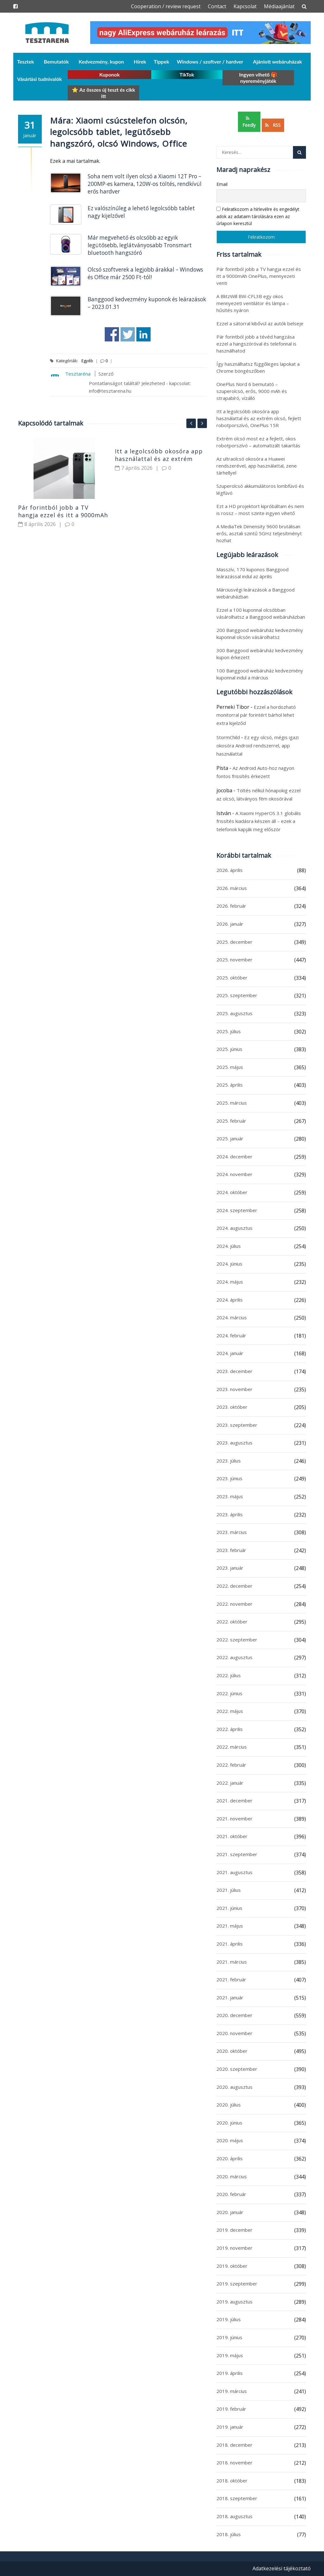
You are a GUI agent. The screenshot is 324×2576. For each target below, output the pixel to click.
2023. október (231, 1407)
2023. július (228, 1460)
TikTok (186, 74)
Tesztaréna (77, 374)
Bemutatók (56, 61)
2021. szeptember (236, 1854)
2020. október (231, 2051)
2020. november (234, 2033)
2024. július (228, 1246)
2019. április (229, 2373)
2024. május (229, 1282)
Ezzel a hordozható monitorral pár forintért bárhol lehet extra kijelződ (256, 715)
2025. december (234, 942)
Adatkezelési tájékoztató (281, 2568)
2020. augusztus (234, 2087)
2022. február (231, 1765)
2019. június (229, 2337)
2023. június (229, 1478)
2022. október (231, 1621)
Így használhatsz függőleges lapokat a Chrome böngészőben (258, 367)
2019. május (229, 2355)
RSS (273, 125)
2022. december (234, 1586)
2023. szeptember (236, 1425)
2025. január (229, 1138)
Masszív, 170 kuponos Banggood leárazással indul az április (252, 573)
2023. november (234, 1389)
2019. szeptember (236, 2283)
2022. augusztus (234, 1657)
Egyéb (87, 361)
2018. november (234, 2462)
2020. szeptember (236, 2069)
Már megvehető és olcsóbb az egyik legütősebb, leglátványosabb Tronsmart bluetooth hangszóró (140, 245)
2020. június (229, 2122)
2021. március (231, 1962)
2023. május (229, 1496)
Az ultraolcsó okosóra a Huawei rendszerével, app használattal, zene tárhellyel (256, 466)
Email (221, 184)
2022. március (231, 1747)
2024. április (229, 1300)
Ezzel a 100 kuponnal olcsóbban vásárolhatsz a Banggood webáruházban (260, 613)
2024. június (229, 1263)
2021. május (229, 1926)
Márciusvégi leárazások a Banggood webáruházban (255, 593)
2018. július (228, 2534)
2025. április (229, 1085)
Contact (217, 6)
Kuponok (109, 74)
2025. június (229, 1049)
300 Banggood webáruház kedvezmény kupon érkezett (259, 653)
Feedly (249, 122)
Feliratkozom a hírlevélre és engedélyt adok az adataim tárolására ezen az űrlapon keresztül (257, 216)
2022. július (228, 1675)
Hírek (140, 61)
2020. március (231, 2176)
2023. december (234, 1371)
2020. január (229, 2212)
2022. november (234, 1604)
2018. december (234, 2445)
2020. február (231, 2194)
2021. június (229, 1908)
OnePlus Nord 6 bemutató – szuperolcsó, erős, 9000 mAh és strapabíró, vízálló (251, 391)
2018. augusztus (234, 2516)
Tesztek (25, 61)
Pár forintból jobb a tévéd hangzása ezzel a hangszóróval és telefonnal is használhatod (256, 344)
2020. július (228, 2104)
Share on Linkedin (143, 334)
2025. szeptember (236, 995)
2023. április (229, 1514)
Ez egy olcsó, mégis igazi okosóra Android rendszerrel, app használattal (257, 745)
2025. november (234, 959)
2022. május (229, 1711)
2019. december (234, 2230)
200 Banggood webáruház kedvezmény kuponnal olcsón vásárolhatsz (259, 633)
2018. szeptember (236, 2498)
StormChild (228, 737)
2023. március (231, 1532)
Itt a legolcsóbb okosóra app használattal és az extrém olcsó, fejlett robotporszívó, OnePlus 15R (258, 418)
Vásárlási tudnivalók (39, 79)
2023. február (231, 1550)
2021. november (234, 1818)
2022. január (229, 1783)
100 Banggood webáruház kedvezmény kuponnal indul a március (259, 674)
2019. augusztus (234, 2301)
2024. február (231, 1335)
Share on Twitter (128, 334)
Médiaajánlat (279, 6)
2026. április (229, 870)
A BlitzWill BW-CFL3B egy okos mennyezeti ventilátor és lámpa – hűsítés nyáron (252, 303)
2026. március (231, 888)
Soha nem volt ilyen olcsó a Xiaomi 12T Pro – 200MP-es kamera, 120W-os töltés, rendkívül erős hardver (145, 184)
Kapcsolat (245, 6)
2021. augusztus (234, 1872)
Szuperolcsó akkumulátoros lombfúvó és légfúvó (260, 489)
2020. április (229, 2158)
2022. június (229, 1693)
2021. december (234, 1800)
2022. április (229, 1729)
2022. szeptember (236, 1639)
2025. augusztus (234, 1013)
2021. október (231, 1836)
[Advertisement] (112, 603)
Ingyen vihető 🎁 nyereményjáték (258, 77)
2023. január (229, 1568)
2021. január (229, 1997)
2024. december (234, 1156)
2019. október (231, 2266)
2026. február (231, 906)
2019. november (234, 2248)
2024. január (229, 1353)
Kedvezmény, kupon (101, 61)
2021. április (229, 1944)
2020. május (229, 2140)
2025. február (231, 1121)
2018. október (231, 2480)
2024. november (234, 1174)
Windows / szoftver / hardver (210, 61)
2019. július (228, 2319)
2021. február (231, 1979)
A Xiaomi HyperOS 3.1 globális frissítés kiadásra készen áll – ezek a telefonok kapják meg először (258, 821)
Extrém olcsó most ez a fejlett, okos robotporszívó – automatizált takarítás (258, 442)
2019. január (229, 2427)
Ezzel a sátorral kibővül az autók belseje (259, 323)
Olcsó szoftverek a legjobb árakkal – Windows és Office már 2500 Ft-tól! (145, 273)
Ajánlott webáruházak (277, 61)
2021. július (228, 1890)
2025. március (231, 1103)
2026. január (229, 924)
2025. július (228, 1031)
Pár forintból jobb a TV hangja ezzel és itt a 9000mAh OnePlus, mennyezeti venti (63, 515)
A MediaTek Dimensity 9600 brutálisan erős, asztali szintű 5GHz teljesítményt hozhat (259, 533)
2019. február (231, 2409)
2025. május (229, 1067)
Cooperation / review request (166, 6)
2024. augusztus (234, 1228)
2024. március (231, 1317)
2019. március (231, 2391)
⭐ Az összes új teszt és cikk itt (103, 93)
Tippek (161, 61)
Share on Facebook (112, 334)
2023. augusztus (234, 1442)
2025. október (231, 977)
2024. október (231, 1192)
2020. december (234, 2015)
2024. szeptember (236, 1210)
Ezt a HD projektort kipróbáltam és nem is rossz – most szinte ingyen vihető (260, 509)
